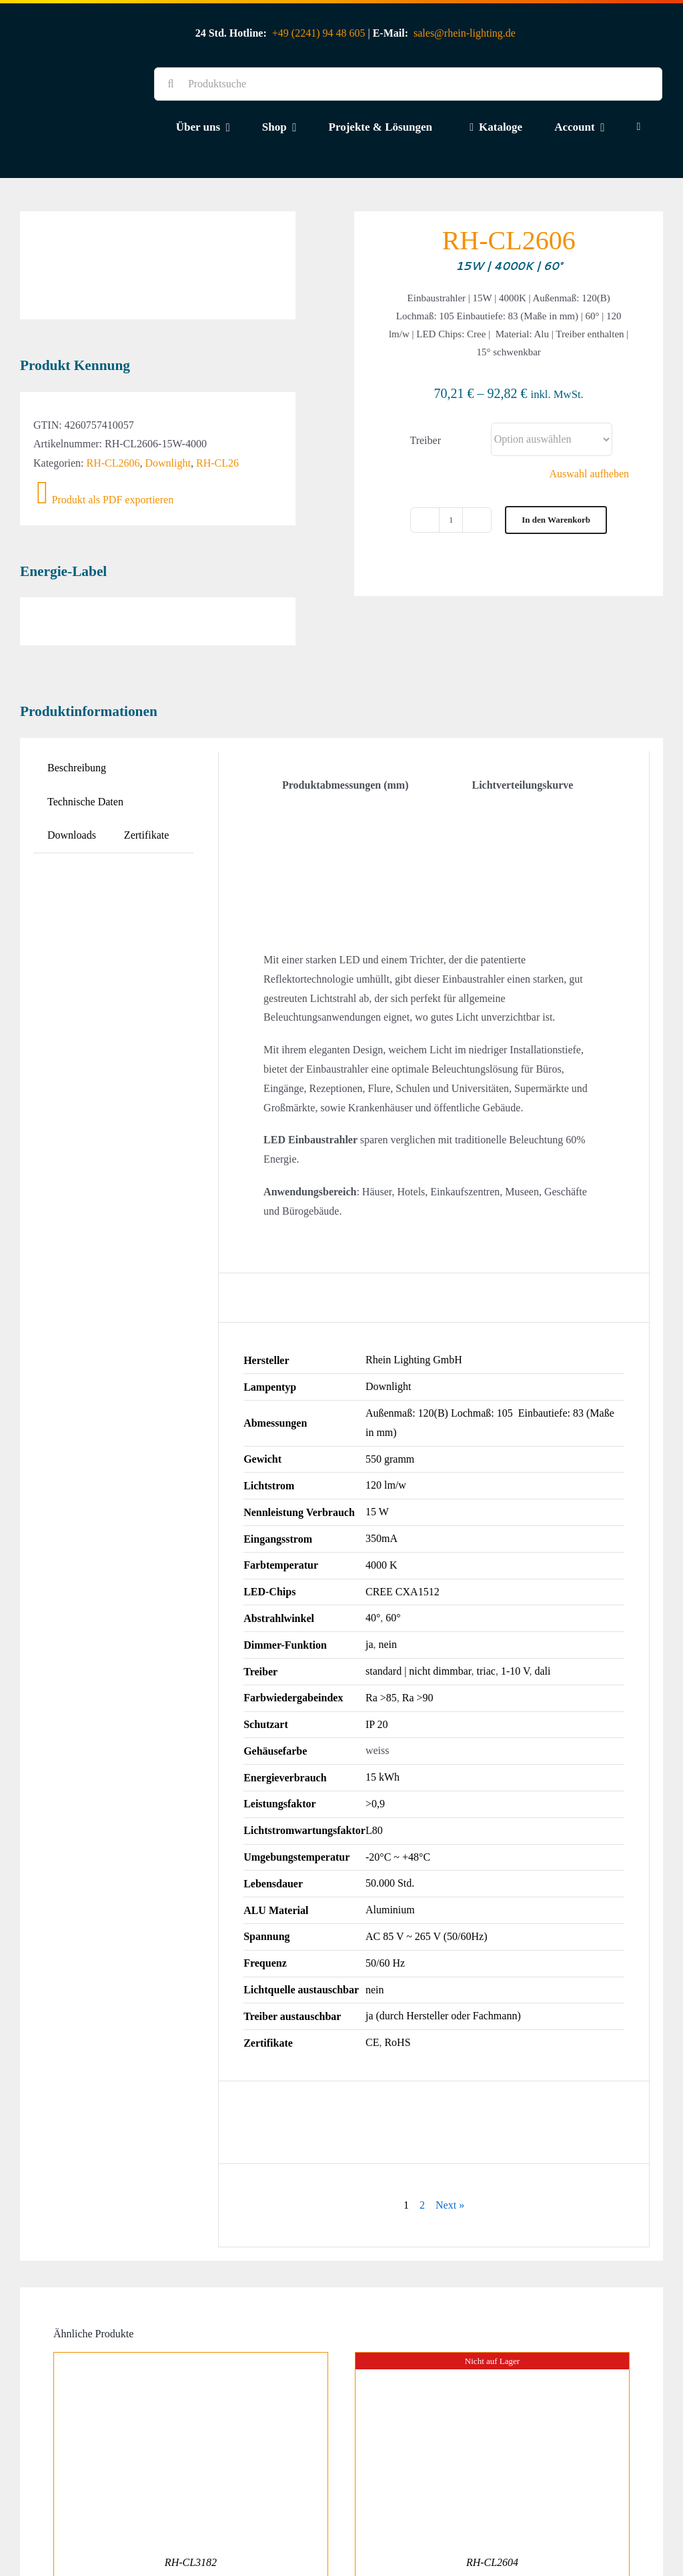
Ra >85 (381, 1628)
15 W (377, 1443)
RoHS (397, 1973)
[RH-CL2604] (492, 2293)
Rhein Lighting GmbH (414, 1291)
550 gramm (390, 1389)
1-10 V (515, 1602)
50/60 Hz (385, 1893)
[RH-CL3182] (190, 2293)
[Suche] (170, 84)
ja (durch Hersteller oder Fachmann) (443, 1947)
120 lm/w (386, 1416)
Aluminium (390, 1841)
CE (372, 1973)
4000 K (382, 1496)
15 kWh (383, 1708)
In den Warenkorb (556, 520)
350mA (382, 1469)
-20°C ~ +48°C (398, 1787)
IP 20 (377, 1655)
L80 (374, 1761)
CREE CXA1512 (403, 1522)
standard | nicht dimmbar (419, 1602)
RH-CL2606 (113, 394)
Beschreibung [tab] (76, 698)
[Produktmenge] (451, 520)
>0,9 (375, 1735)
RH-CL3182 (191, 2493)
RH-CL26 (217, 394)
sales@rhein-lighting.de (465, 33)
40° (373, 1549)
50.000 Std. (390, 1814)
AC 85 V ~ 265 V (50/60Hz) (427, 1867)
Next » (450, 2135)
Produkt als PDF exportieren (105, 431)
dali (542, 1602)
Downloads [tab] (71, 766)
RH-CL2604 (492, 2493)
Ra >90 (418, 1628)
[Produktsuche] (408, 84)
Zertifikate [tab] (146, 766)
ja (370, 1575)
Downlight (168, 394)
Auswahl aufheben (590, 473)
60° (393, 1549)
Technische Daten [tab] (85, 732)
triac (485, 1602)
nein (388, 1575)
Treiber (425, 440)
